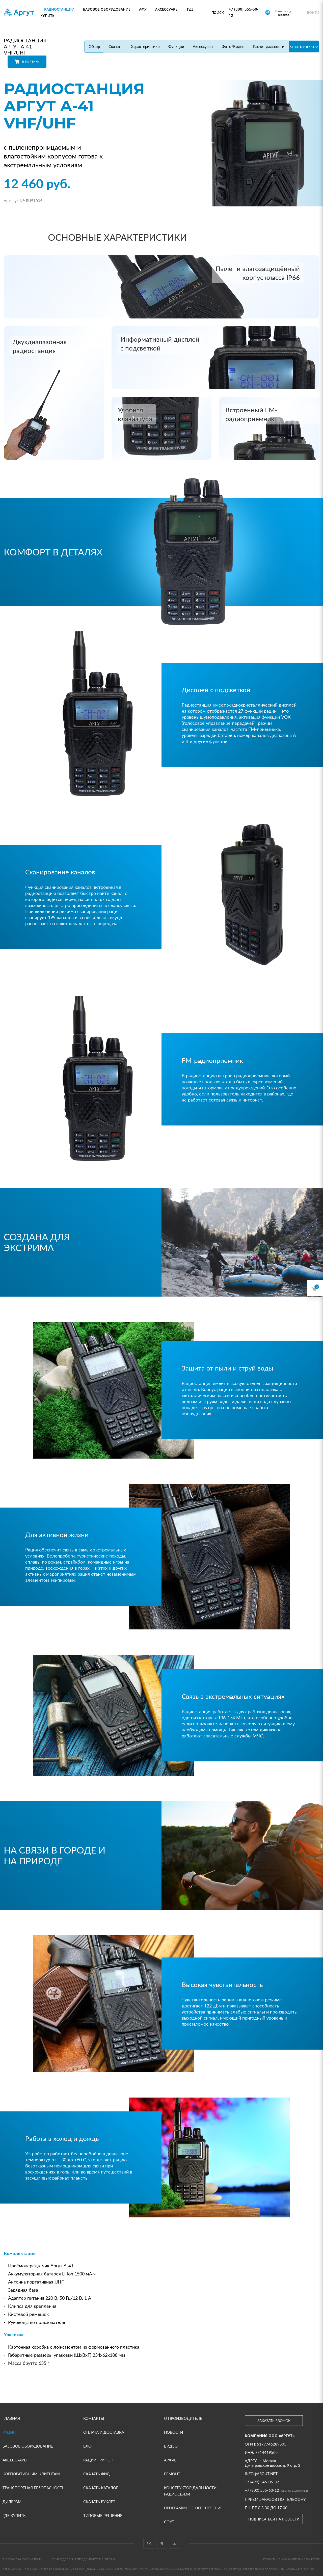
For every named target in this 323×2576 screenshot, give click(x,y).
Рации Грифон (98, 2460)
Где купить (14, 2515)
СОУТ (169, 2521)
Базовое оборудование (106, 9)
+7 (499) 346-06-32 (262, 2482)
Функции (176, 46)
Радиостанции (59, 9)
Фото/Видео (233, 46)
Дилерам (12, 2501)
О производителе (183, 2418)
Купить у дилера (304, 46)
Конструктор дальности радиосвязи (190, 2490)
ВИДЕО (171, 2446)
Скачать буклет (99, 2501)
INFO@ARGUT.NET (261, 2473)
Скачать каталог (100, 2487)
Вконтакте (148, 2543)
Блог (88, 2446)
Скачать (115, 46)
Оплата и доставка (103, 2432)
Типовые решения (102, 2515)
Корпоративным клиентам (31, 2474)
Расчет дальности (268, 46)
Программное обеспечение (193, 2508)
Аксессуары (166, 9)
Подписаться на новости (274, 2519)
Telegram (161, 2543)
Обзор (94, 46)
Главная (11, 2418)
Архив (170, 2460)
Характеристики (145, 46)
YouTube (174, 2543)
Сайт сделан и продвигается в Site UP (83, 2559)
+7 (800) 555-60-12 (243, 12)
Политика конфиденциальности (291, 2559)
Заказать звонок (273, 2421)
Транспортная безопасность (33, 2487)
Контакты (93, 2418)
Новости (173, 2432)
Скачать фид (96, 2474)
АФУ (143, 9)
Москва (283, 15)
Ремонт (172, 2474)
